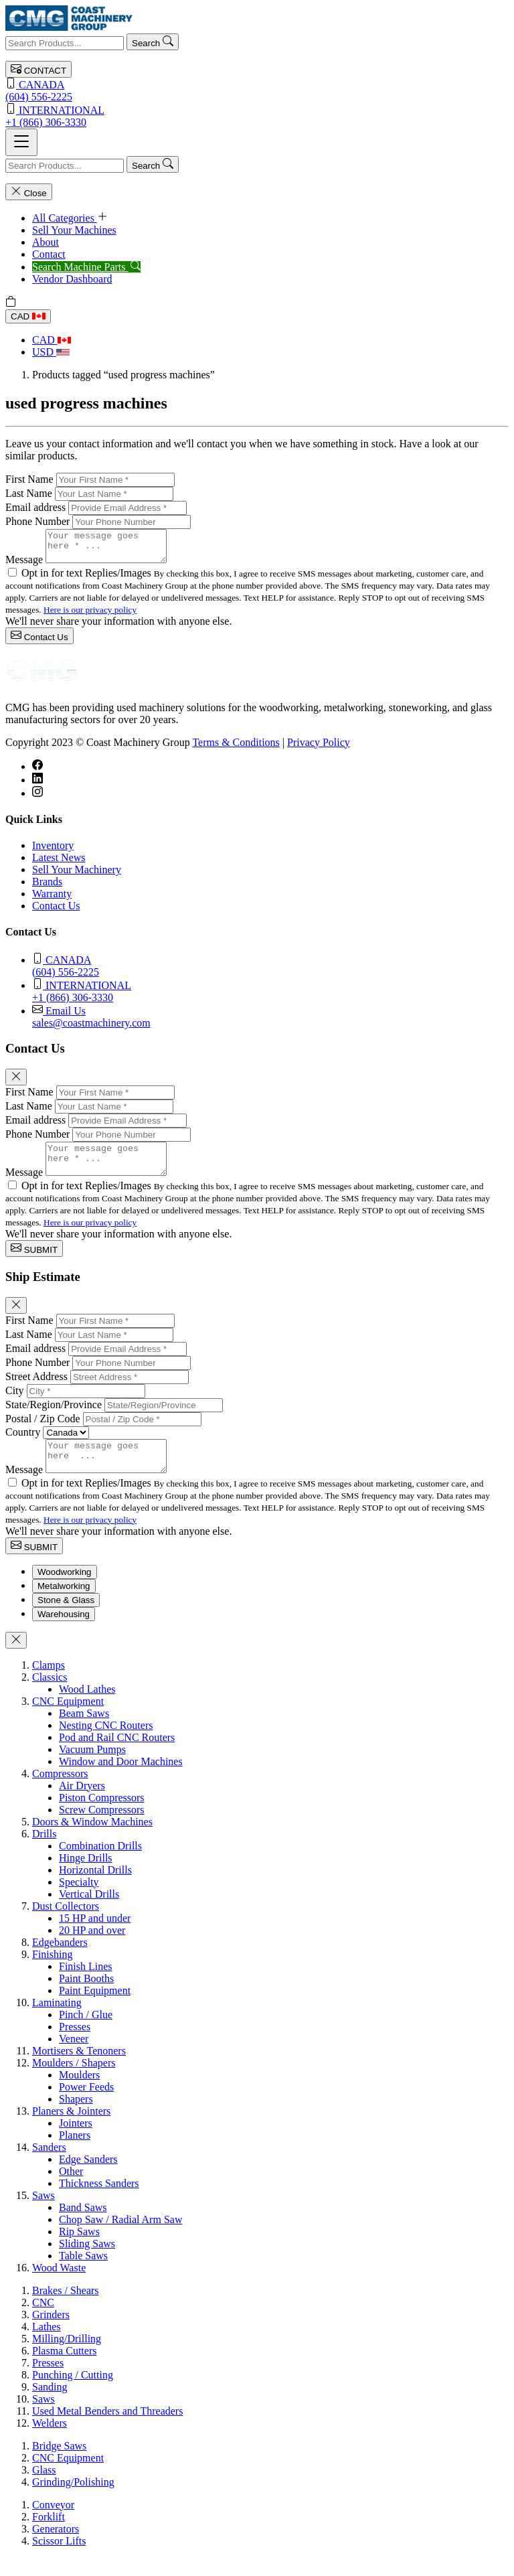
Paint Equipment (95, 2008)
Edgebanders (60, 1960)
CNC (43, 2320)
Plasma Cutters (64, 2368)
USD (51, 352)
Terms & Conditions (235, 748)
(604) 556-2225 (257, 90)
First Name (29, 479)
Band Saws (83, 2225)
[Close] (16, 1083)
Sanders (49, 2165)
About (45, 242)
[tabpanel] (257, 1984)
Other (71, 2189)
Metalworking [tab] (63, 1604)
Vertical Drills (89, 1912)
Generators (55, 2547)
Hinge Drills (85, 1876)
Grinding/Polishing (73, 2500)
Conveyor (53, 2522)
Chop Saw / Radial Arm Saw (120, 2237)
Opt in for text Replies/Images (87, 579)
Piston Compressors (102, 1815)
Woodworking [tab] (64, 1590)
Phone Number (37, 521)
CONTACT (38, 69)
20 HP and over (92, 1948)
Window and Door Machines (121, 1779)
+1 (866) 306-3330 (257, 115)
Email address (35, 507)
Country (22, 1444)
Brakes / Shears (65, 2308)
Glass (44, 2488)
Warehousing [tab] (63, 1632)
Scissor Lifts (59, 2559)
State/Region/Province (53, 1416)
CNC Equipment (68, 1719)
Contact (49, 254)
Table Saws (83, 2273)
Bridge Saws (59, 2464)
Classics (49, 1695)
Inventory (53, 851)
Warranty (52, 899)
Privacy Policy (318, 748)
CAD (28, 316)
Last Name (28, 493)
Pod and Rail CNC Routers (117, 1755)
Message (24, 565)
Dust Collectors (65, 1924)
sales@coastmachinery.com (270, 1022)
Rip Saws (79, 2249)
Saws (43, 2213)
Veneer (73, 2056)
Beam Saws (84, 1731)
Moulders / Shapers (73, 2081)
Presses (74, 2044)
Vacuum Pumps (92, 1767)
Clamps (48, 1683)
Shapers (76, 2117)
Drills (44, 1852)
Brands (47, 887)
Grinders (51, 2332)
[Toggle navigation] (21, 142)
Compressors (60, 1791)
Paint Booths (86, 1996)
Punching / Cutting (72, 2393)
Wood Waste (59, 2285)
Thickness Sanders (99, 2201)
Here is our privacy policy (90, 616)
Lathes (46, 2344)
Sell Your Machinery (76, 875)
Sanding (49, 2405)
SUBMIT (34, 1260)
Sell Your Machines (74, 230)
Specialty (79, 1900)
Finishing (52, 1972)
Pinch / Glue (85, 2032)
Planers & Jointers (71, 2129)
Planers (74, 2153)
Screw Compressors (102, 1827)
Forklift (48, 2535)
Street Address (36, 1388)
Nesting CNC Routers (106, 1743)
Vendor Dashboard (72, 279)
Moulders (79, 2093)
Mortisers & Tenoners (79, 2068)
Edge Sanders (88, 2177)
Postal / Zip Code (42, 1430)
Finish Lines (85, 1984)
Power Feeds (86, 2105)
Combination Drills (100, 1864)
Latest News (59, 863)
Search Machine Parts (86, 267)
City (14, 1402)
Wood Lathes (87, 1707)
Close (29, 191)
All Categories (70, 218)
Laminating (57, 2020)
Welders (49, 2441)
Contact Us (39, 641)
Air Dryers (82, 1803)
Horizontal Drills (95, 1888)
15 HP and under (95, 1936)
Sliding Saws (87, 2261)
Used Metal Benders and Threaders (107, 2429)
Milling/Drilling (66, 2356)
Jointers (75, 2141)
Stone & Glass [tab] (65, 1618)
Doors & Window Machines (92, 1839)
